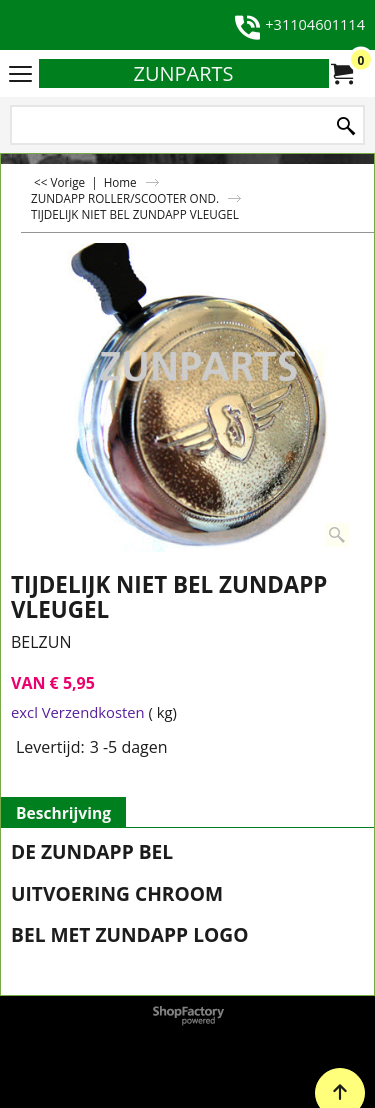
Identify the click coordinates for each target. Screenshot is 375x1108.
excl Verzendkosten (78, 712)
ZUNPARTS (183, 73)
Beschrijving (63, 813)
